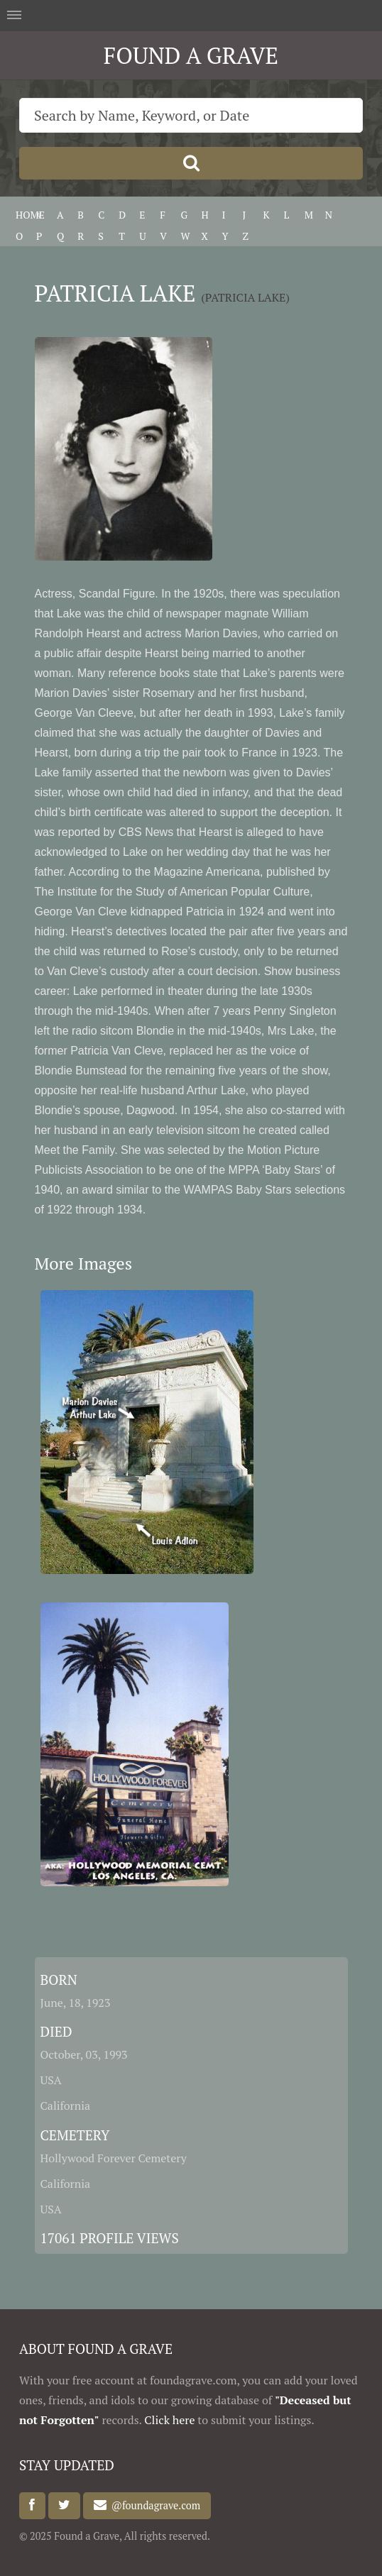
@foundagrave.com (153, 2505)
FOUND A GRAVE (191, 55)
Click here (169, 2420)
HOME (30, 214)
